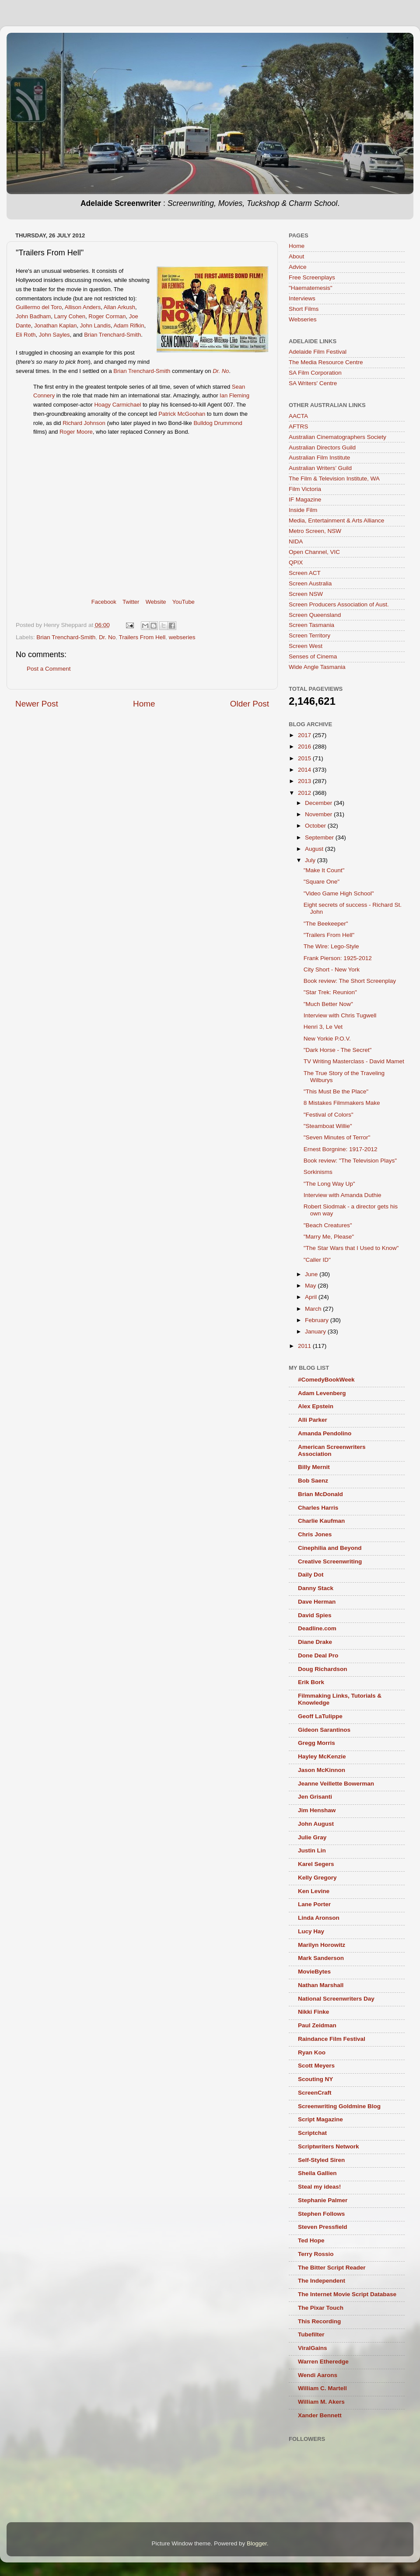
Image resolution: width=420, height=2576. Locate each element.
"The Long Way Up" (329, 1183)
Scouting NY (315, 2079)
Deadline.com (317, 1628)
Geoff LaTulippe (320, 1716)
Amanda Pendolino (324, 1433)
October (316, 825)
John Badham (33, 316)
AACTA (298, 416)
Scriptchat (312, 2133)
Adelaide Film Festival (317, 351)
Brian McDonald (320, 1494)
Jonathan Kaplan (55, 325)
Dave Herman (317, 1601)
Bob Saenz (313, 1480)
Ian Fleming (234, 395)
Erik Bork (311, 1682)
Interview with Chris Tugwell (340, 1015)
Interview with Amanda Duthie (343, 1195)
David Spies (315, 1615)
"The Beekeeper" (326, 923)
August (315, 849)
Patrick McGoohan (181, 414)
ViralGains (312, 2348)
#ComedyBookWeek (326, 1379)
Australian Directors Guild (322, 447)
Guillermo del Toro (39, 307)
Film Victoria (305, 489)
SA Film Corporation (315, 372)
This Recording (319, 2321)
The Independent (321, 2280)
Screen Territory (309, 635)
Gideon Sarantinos (324, 1730)
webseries (182, 637)
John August (316, 1824)
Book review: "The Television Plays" (350, 1160)
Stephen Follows (321, 2213)
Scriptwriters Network (328, 2146)
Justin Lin (312, 1850)
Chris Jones (315, 1534)
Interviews (302, 298)
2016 (305, 746)
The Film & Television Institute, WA (334, 478)
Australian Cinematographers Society (337, 437)
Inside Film (303, 510)
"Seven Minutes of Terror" (337, 1137)
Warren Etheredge (323, 2361)
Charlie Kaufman (321, 1521)
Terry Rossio (316, 2254)
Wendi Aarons (317, 2375)
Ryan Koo (312, 2052)
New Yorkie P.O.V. (327, 1038)
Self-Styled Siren (321, 2160)
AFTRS (298, 426)
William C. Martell (322, 2388)
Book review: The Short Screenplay (350, 981)
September (320, 837)
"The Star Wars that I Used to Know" (351, 1248)
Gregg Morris (316, 1743)
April (311, 1297)
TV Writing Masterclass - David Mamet (354, 1061)
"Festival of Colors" (329, 1114)
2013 (305, 781)
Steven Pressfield (322, 2227)
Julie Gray (312, 1837)
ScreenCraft (315, 2092)
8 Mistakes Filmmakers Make (342, 1103)
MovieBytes (314, 1971)
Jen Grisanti (315, 1796)
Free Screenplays (312, 277)
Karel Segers (316, 1864)
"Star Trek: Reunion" (330, 992)
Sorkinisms (318, 1172)
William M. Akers (321, 2401)
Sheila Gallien (317, 2173)
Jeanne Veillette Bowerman (336, 1783)
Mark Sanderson (321, 1958)
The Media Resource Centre (326, 362)
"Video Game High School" (339, 893)
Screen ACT (305, 573)
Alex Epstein (315, 1406)
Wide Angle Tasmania (317, 667)
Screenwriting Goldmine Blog (339, 2106)
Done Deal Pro (318, 1655)
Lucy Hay (311, 1931)
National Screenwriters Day (336, 1998)
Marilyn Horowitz (321, 1945)
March (314, 1308)
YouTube (183, 602)
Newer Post (36, 703)
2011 (305, 1346)
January (316, 1331)
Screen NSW (306, 594)
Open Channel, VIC (314, 552)
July (311, 860)
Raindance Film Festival (331, 2039)
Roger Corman (107, 316)
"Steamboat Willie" (328, 1126)
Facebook (103, 602)
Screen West (305, 646)
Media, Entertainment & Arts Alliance (336, 520)
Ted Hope (311, 2240)
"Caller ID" (317, 1260)
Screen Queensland (315, 615)
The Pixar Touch (320, 2307)
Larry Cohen (69, 316)
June (312, 1274)
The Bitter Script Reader (332, 2267)
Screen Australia (310, 583)
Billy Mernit (314, 1467)
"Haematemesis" (310, 288)
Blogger (257, 2543)
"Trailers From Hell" (329, 935)
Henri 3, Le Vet (323, 1026)
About (296, 256)
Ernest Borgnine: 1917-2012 (341, 1149)
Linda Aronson (319, 1918)
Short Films (303, 309)
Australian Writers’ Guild (320, 468)
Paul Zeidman (317, 2025)
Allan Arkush (119, 307)
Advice (298, 267)
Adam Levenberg (322, 1393)
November (319, 814)
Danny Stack (315, 1588)
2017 (305, 735)
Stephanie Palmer (322, 2200)
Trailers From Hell (142, 637)
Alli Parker (312, 1420)
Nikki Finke (313, 2012)
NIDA (296, 541)
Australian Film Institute (319, 457)
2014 (305, 769)
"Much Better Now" (328, 1004)
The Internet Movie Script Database (347, 2294)
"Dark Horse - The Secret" (338, 1050)
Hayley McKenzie (322, 1756)
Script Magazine (320, 2119)
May (311, 1285)
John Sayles (54, 334)
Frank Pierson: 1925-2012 (338, 958)
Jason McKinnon (321, 1770)
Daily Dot (311, 1574)
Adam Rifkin (128, 325)
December (319, 803)
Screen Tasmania (311, 625)
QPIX (296, 562)
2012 (305, 793)
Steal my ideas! (319, 2186)
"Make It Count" (324, 870)
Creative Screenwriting (330, 1561)
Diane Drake (315, 1642)
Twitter (130, 602)
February (317, 1320)
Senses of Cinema (313, 656)
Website (156, 602)
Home (144, 703)
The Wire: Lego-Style (331, 946)
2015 (305, 758)
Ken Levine (313, 1891)
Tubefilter (311, 2334)
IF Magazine (305, 499)
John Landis (95, 325)
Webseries (303, 319)
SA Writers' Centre (313, 383)
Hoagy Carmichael (117, 404)
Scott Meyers (316, 2065)
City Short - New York (332, 969)
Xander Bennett (320, 2415)
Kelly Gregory (317, 1877)
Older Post (249, 703)
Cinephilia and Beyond (330, 1548)
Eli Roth (26, 334)
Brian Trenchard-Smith (112, 334)
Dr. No (107, 637)
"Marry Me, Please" (329, 1236)
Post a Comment (49, 668)
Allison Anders (83, 307)
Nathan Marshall (320, 1985)
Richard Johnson (84, 423)
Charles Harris (318, 1507)
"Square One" (322, 881)
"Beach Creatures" (328, 1225)
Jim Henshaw (317, 1810)
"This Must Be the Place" (336, 1091)
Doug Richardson (322, 1669)
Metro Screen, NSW (315, 531)
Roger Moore (76, 431)
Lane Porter (314, 1904)
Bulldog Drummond (217, 423)
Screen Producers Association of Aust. (339, 604)
